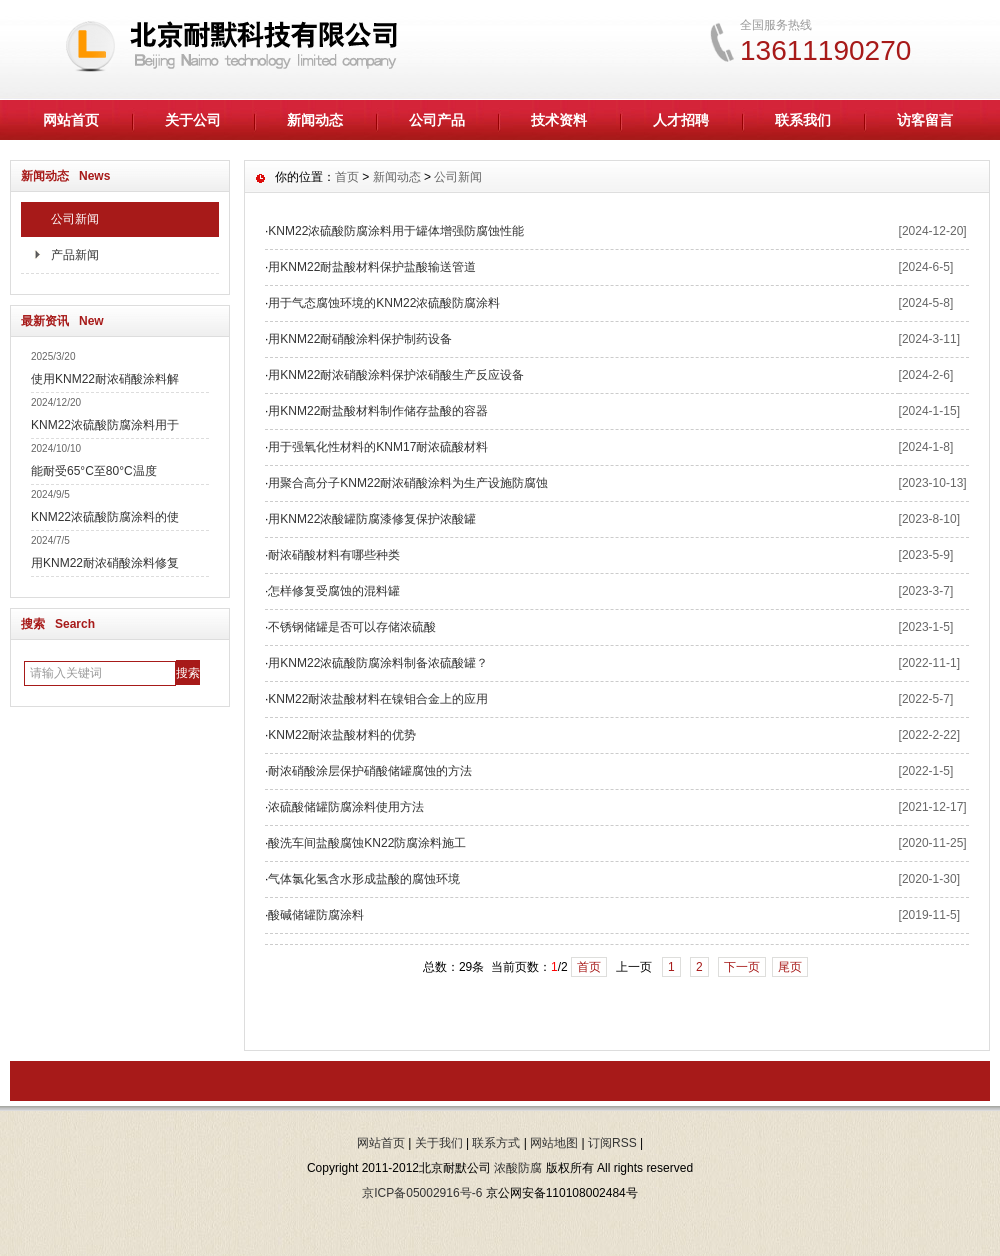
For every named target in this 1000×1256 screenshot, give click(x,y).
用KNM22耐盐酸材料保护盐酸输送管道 (372, 267)
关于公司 (193, 120)
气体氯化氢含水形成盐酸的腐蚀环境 (364, 879)
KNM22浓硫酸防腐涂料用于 (105, 425)
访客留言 (925, 120)
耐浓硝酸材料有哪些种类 (334, 555)
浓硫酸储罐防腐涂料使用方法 (346, 807)
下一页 (742, 967)
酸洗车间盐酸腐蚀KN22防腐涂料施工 (367, 843)
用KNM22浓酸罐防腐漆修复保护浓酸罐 (372, 519)
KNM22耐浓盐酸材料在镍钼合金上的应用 (378, 699)
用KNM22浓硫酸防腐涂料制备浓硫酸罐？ (378, 663)
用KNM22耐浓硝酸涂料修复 (105, 563)
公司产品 (437, 120)
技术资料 (559, 120)
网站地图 (554, 1143)
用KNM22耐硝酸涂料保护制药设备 (360, 339)
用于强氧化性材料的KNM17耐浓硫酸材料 (378, 447)
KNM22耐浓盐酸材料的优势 (342, 735)
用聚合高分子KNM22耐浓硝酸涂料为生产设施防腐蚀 (408, 483)
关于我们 (439, 1143)
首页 (347, 177)
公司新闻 (75, 219)
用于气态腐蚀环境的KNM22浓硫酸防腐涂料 (384, 303)
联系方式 (496, 1143)
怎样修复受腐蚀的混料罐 (334, 591)
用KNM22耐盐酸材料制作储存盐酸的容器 (378, 411)
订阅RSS (612, 1143)
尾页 (790, 967)
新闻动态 (315, 120)
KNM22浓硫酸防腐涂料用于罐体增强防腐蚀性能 (396, 231)
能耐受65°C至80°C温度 (94, 471)
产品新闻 (75, 255)
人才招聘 (681, 120)
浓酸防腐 (518, 1168)
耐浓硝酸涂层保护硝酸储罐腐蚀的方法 (370, 771)
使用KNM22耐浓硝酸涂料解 (105, 379)
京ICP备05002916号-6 (422, 1193)
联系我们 (803, 120)
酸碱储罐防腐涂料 (316, 915)
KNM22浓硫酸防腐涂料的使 (105, 517)
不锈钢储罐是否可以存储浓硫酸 (352, 627)
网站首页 (71, 120)
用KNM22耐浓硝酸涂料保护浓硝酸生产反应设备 (396, 375)
